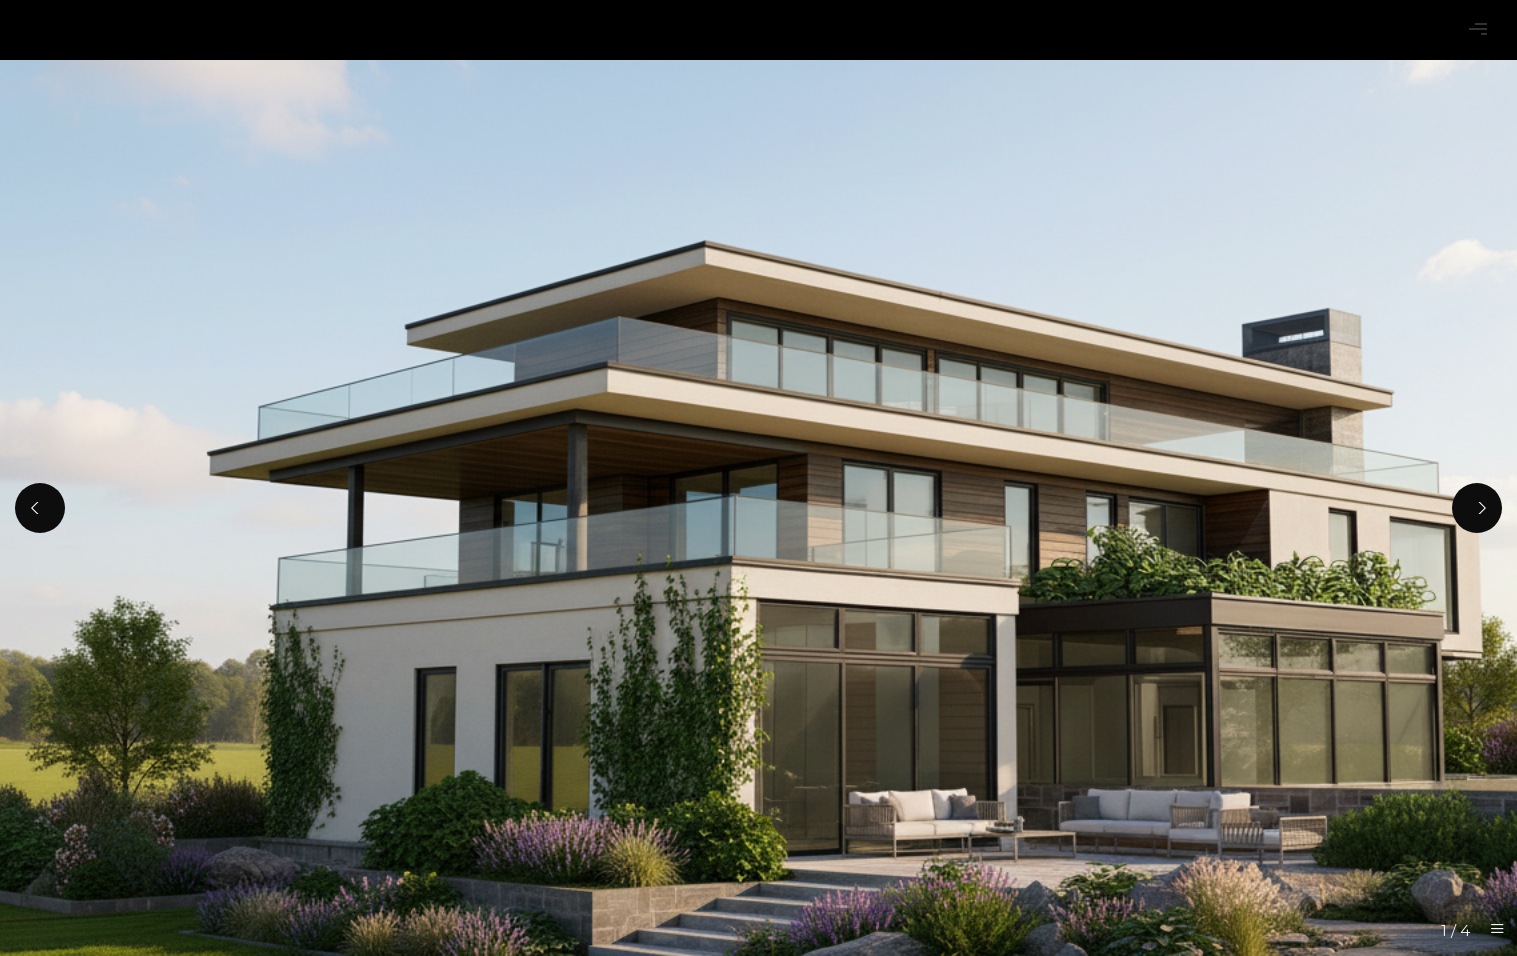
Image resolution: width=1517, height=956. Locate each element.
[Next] (1477, 508)
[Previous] (40, 508)
